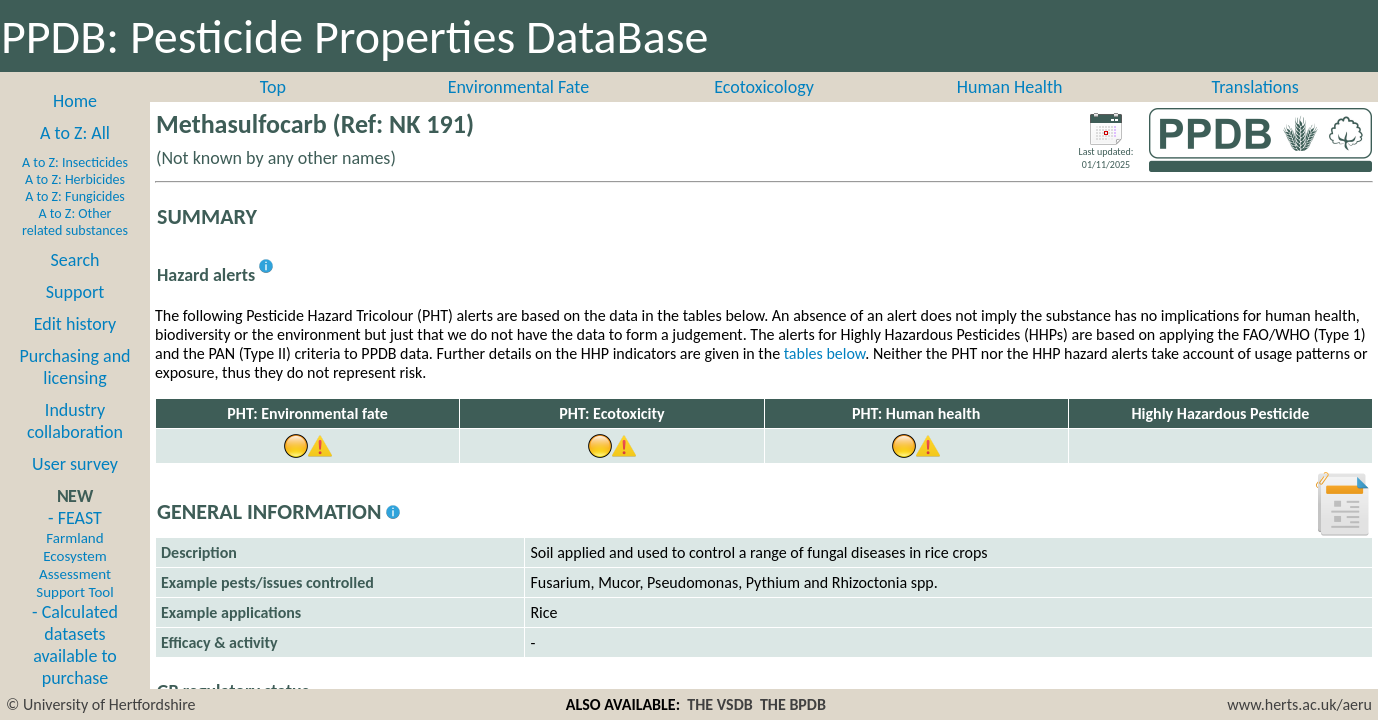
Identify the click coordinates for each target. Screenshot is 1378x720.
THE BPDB (793, 704)
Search (75, 260)
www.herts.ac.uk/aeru (1299, 704)
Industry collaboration (75, 421)
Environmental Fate (518, 87)
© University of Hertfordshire (101, 704)
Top (273, 87)
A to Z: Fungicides (75, 196)
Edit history (75, 324)
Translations (1255, 87)
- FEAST (74, 554)
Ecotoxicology (764, 87)
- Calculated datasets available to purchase (75, 645)
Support (75, 292)
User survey (75, 464)
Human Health (1010, 87)
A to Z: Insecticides (75, 162)
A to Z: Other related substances (75, 222)
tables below (825, 353)
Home (75, 101)
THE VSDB (719, 704)
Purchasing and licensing (74, 367)
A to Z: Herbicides (75, 179)
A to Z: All (75, 133)
